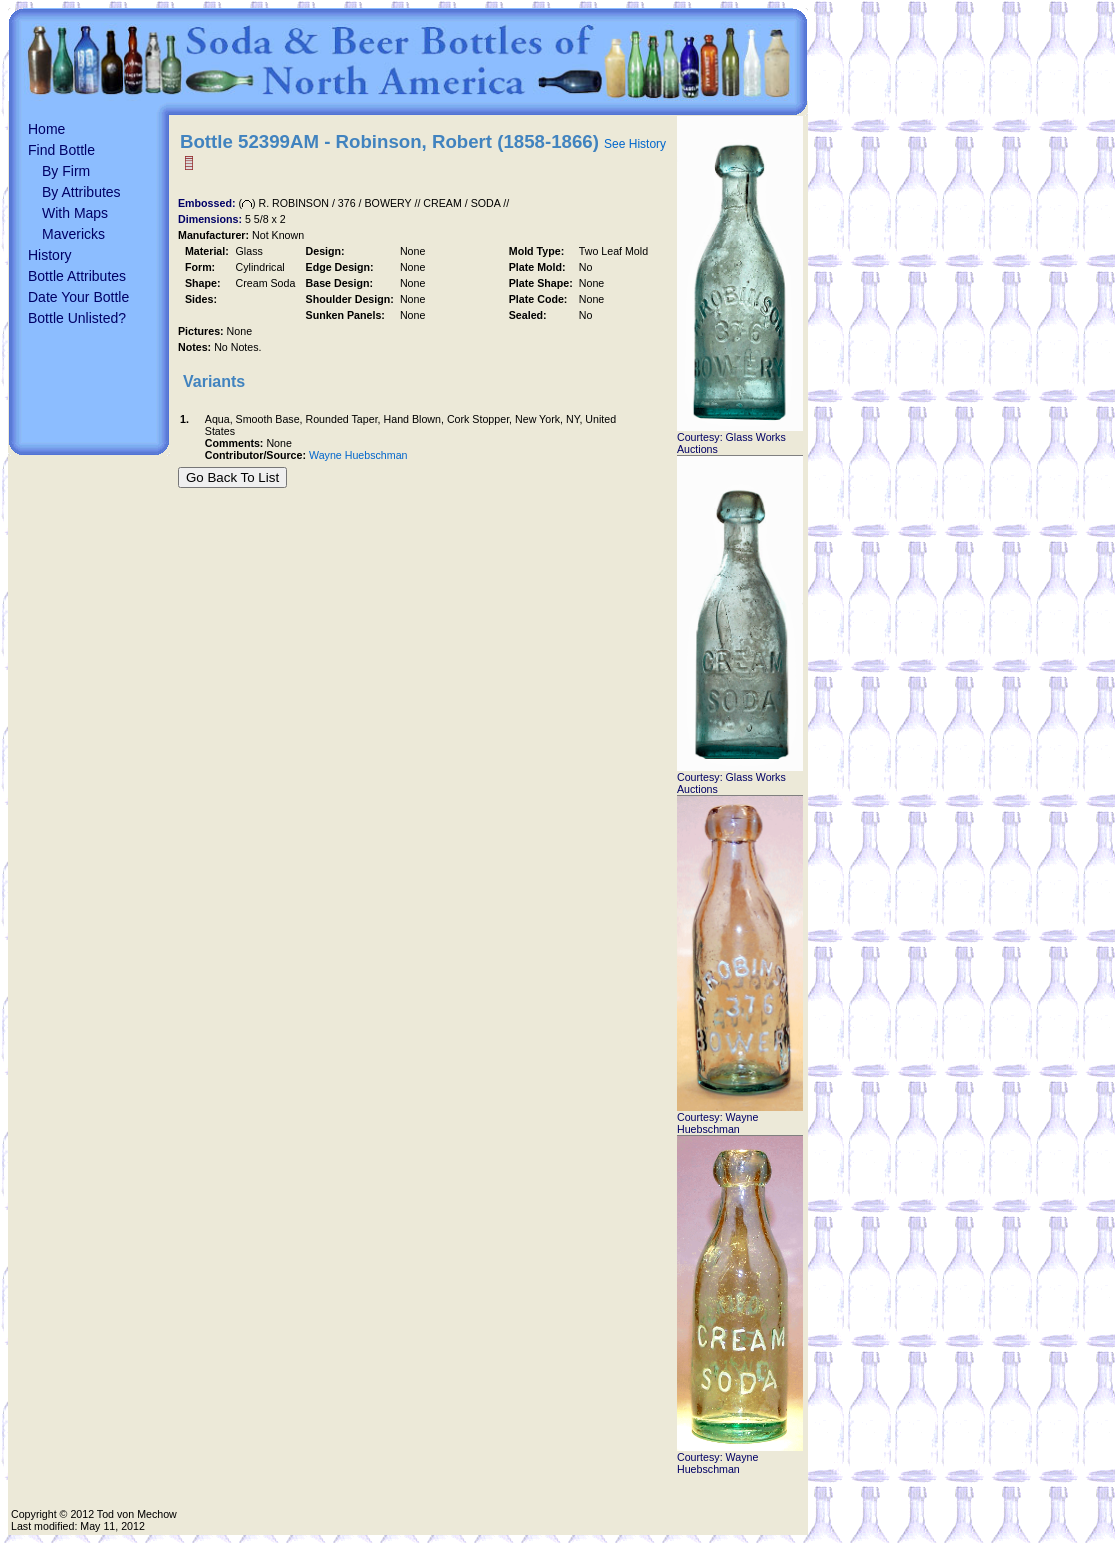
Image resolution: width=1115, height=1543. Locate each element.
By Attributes (81, 192)
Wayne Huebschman (358, 455)
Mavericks (73, 234)
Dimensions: (211, 219)
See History (635, 144)
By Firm (66, 171)
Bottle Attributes (77, 276)
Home (46, 129)
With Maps (75, 213)
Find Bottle (61, 150)
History (50, 255)
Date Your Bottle (78, 297)
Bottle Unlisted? (77, 318)
